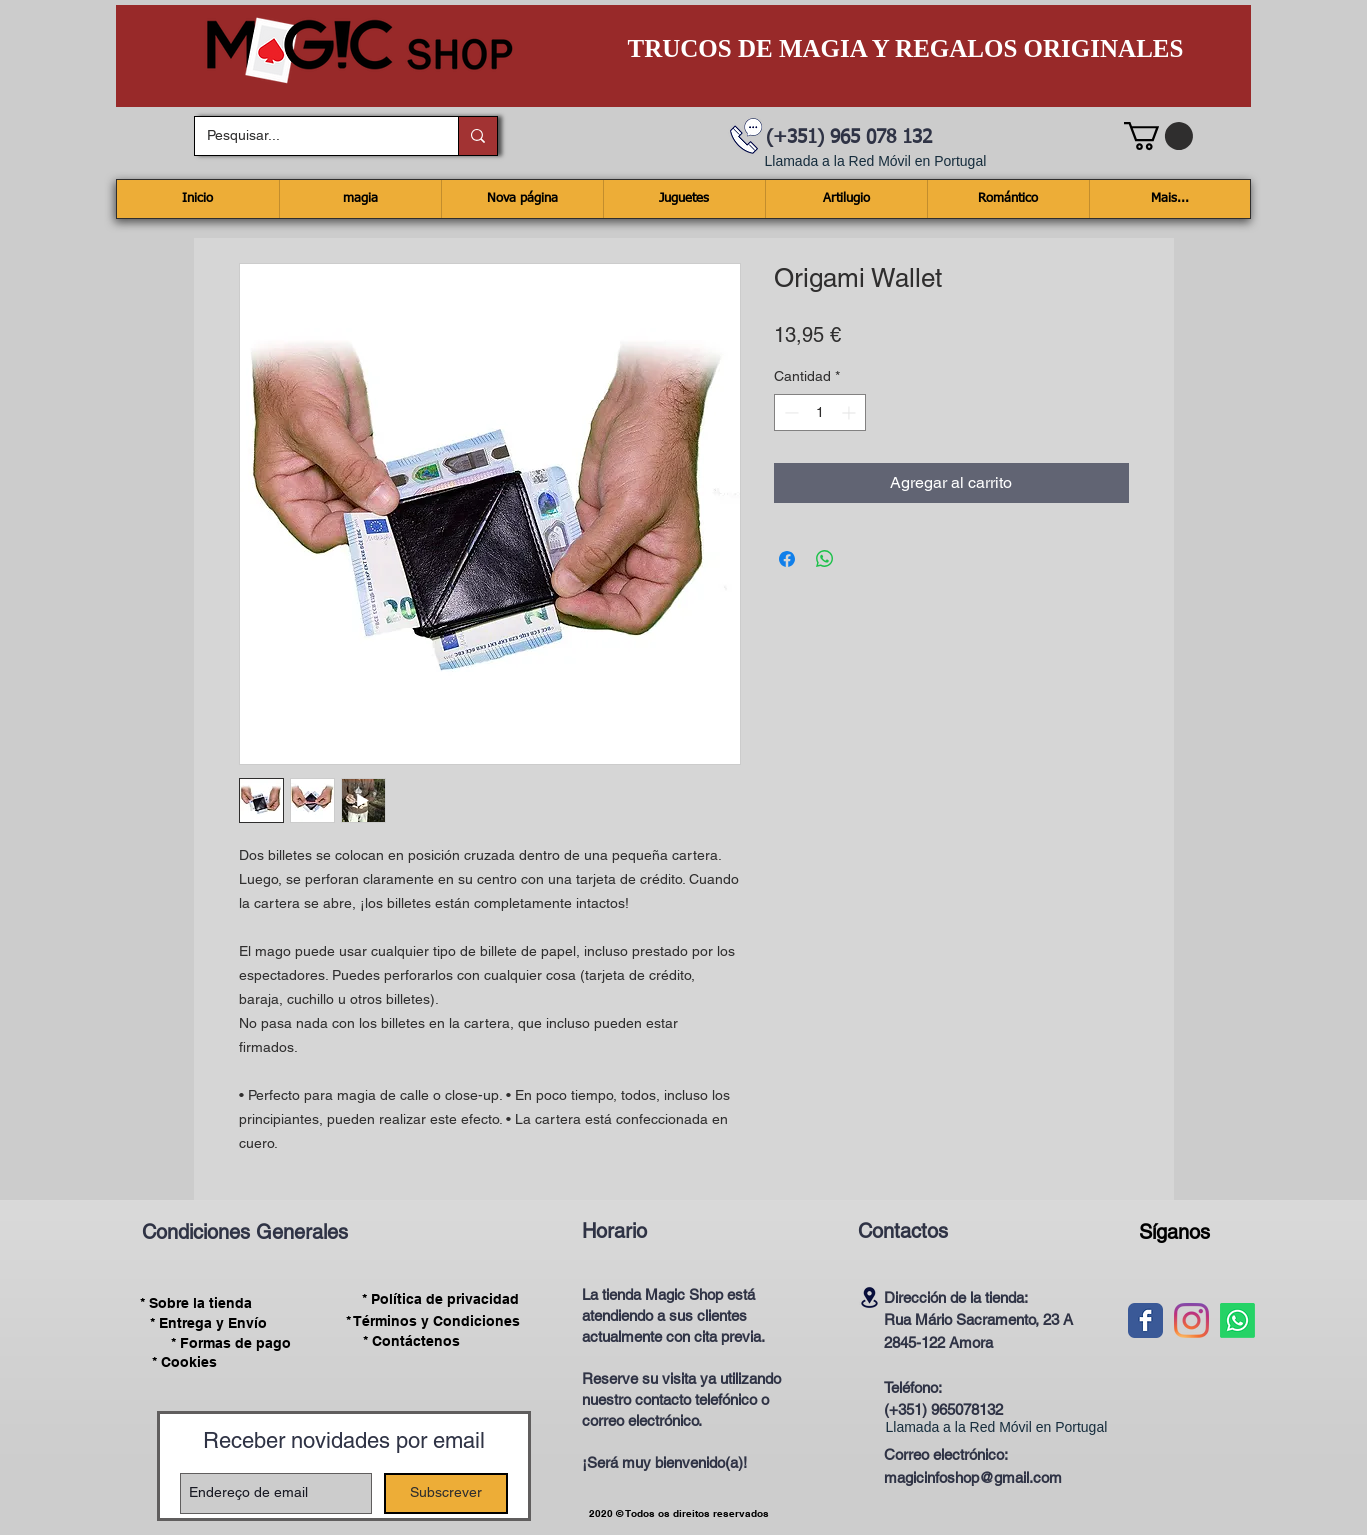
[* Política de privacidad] (441, 1299)
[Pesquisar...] (311, 136)
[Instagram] (1191, 1320)
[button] (1158, 136)
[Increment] (850, 412)
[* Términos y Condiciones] (433, 1321)
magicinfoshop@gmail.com (973, 1477)
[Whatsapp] (1237, 1320)
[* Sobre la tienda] (196, 1303)
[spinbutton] (820, 412)
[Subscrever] (446, 1493)
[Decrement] (789, 412)
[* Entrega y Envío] (209, 1323)
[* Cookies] (184, 1362)
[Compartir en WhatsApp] (825, 559)
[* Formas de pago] (231, 1343)
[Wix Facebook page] (1145, 1320)
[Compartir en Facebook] (787, 559)
